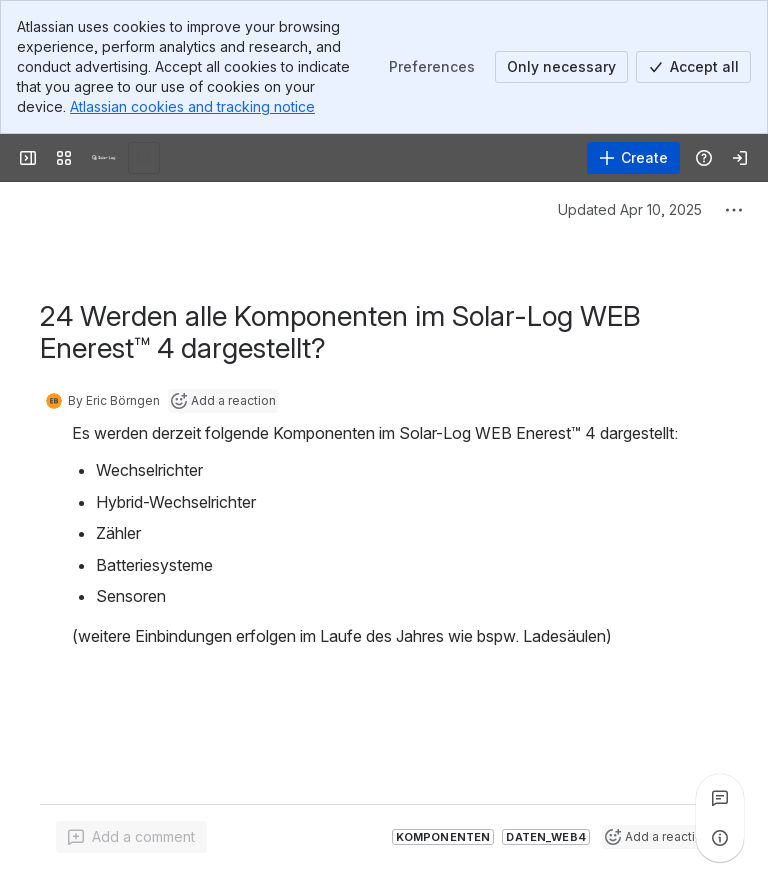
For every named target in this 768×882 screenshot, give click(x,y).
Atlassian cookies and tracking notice (192, 106)
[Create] (633, 158)
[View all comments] (720, 798)
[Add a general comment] (131, 837)
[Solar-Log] (104, 158)
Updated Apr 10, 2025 (630, 209)
